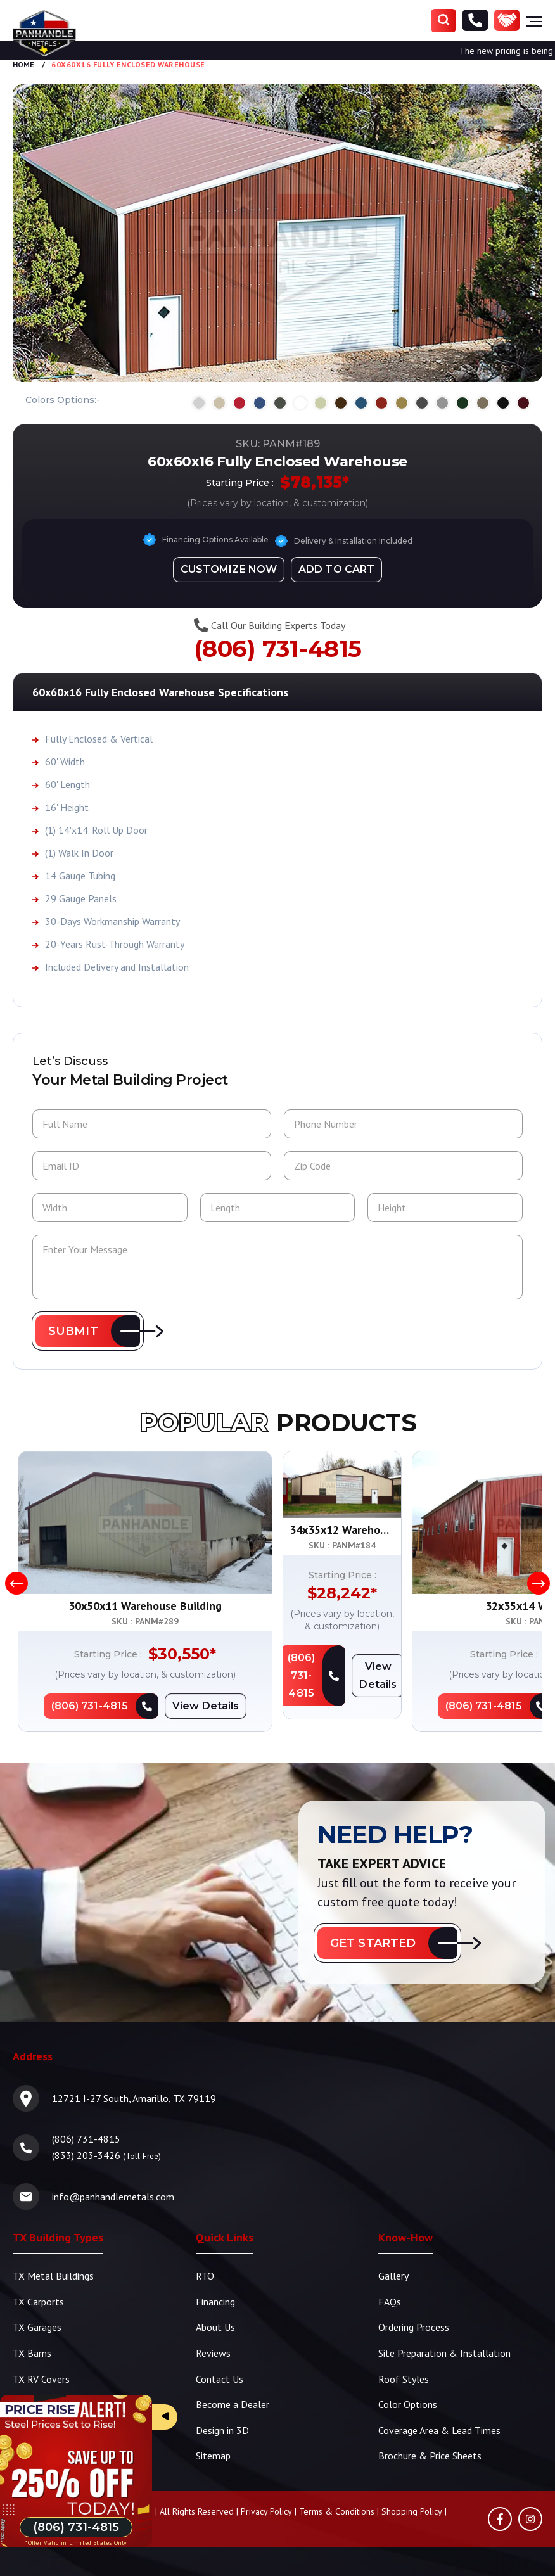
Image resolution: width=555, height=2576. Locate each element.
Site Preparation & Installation (444, 2352)
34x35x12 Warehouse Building (410, 1606)
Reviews (213, 2352)
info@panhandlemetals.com (113, 2197)
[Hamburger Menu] (534, 21)
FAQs (389, 2301)
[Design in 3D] (228, 569)
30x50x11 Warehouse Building (145, 1606)
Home (23, 64)
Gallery (393, 2276)
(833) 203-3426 (86, 2156)
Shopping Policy (411, 2509)
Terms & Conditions (336, 2509)
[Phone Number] (475, 21)
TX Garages (37, 2327)
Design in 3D (222, 2428)
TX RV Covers (41, 2377)
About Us (215, 2327)
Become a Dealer (232, 2403)
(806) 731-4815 (277, 648)
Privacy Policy (266, 2509)
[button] (87, 1332)
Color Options (407, 2403)
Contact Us (219, 2377)
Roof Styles (403, 2377)
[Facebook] (500, 2516)
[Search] (443, 20)
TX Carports (38, 2301)
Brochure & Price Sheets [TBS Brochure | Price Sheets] (430, 2453)
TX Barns (32, 2352)
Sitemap (213, 2453)
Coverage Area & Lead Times (439, 2428)
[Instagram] (530, 2516)
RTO (205, 2276)
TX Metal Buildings (53, 2276)
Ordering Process (413, 2327)
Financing (215, 2301)
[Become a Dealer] (507, 21)
